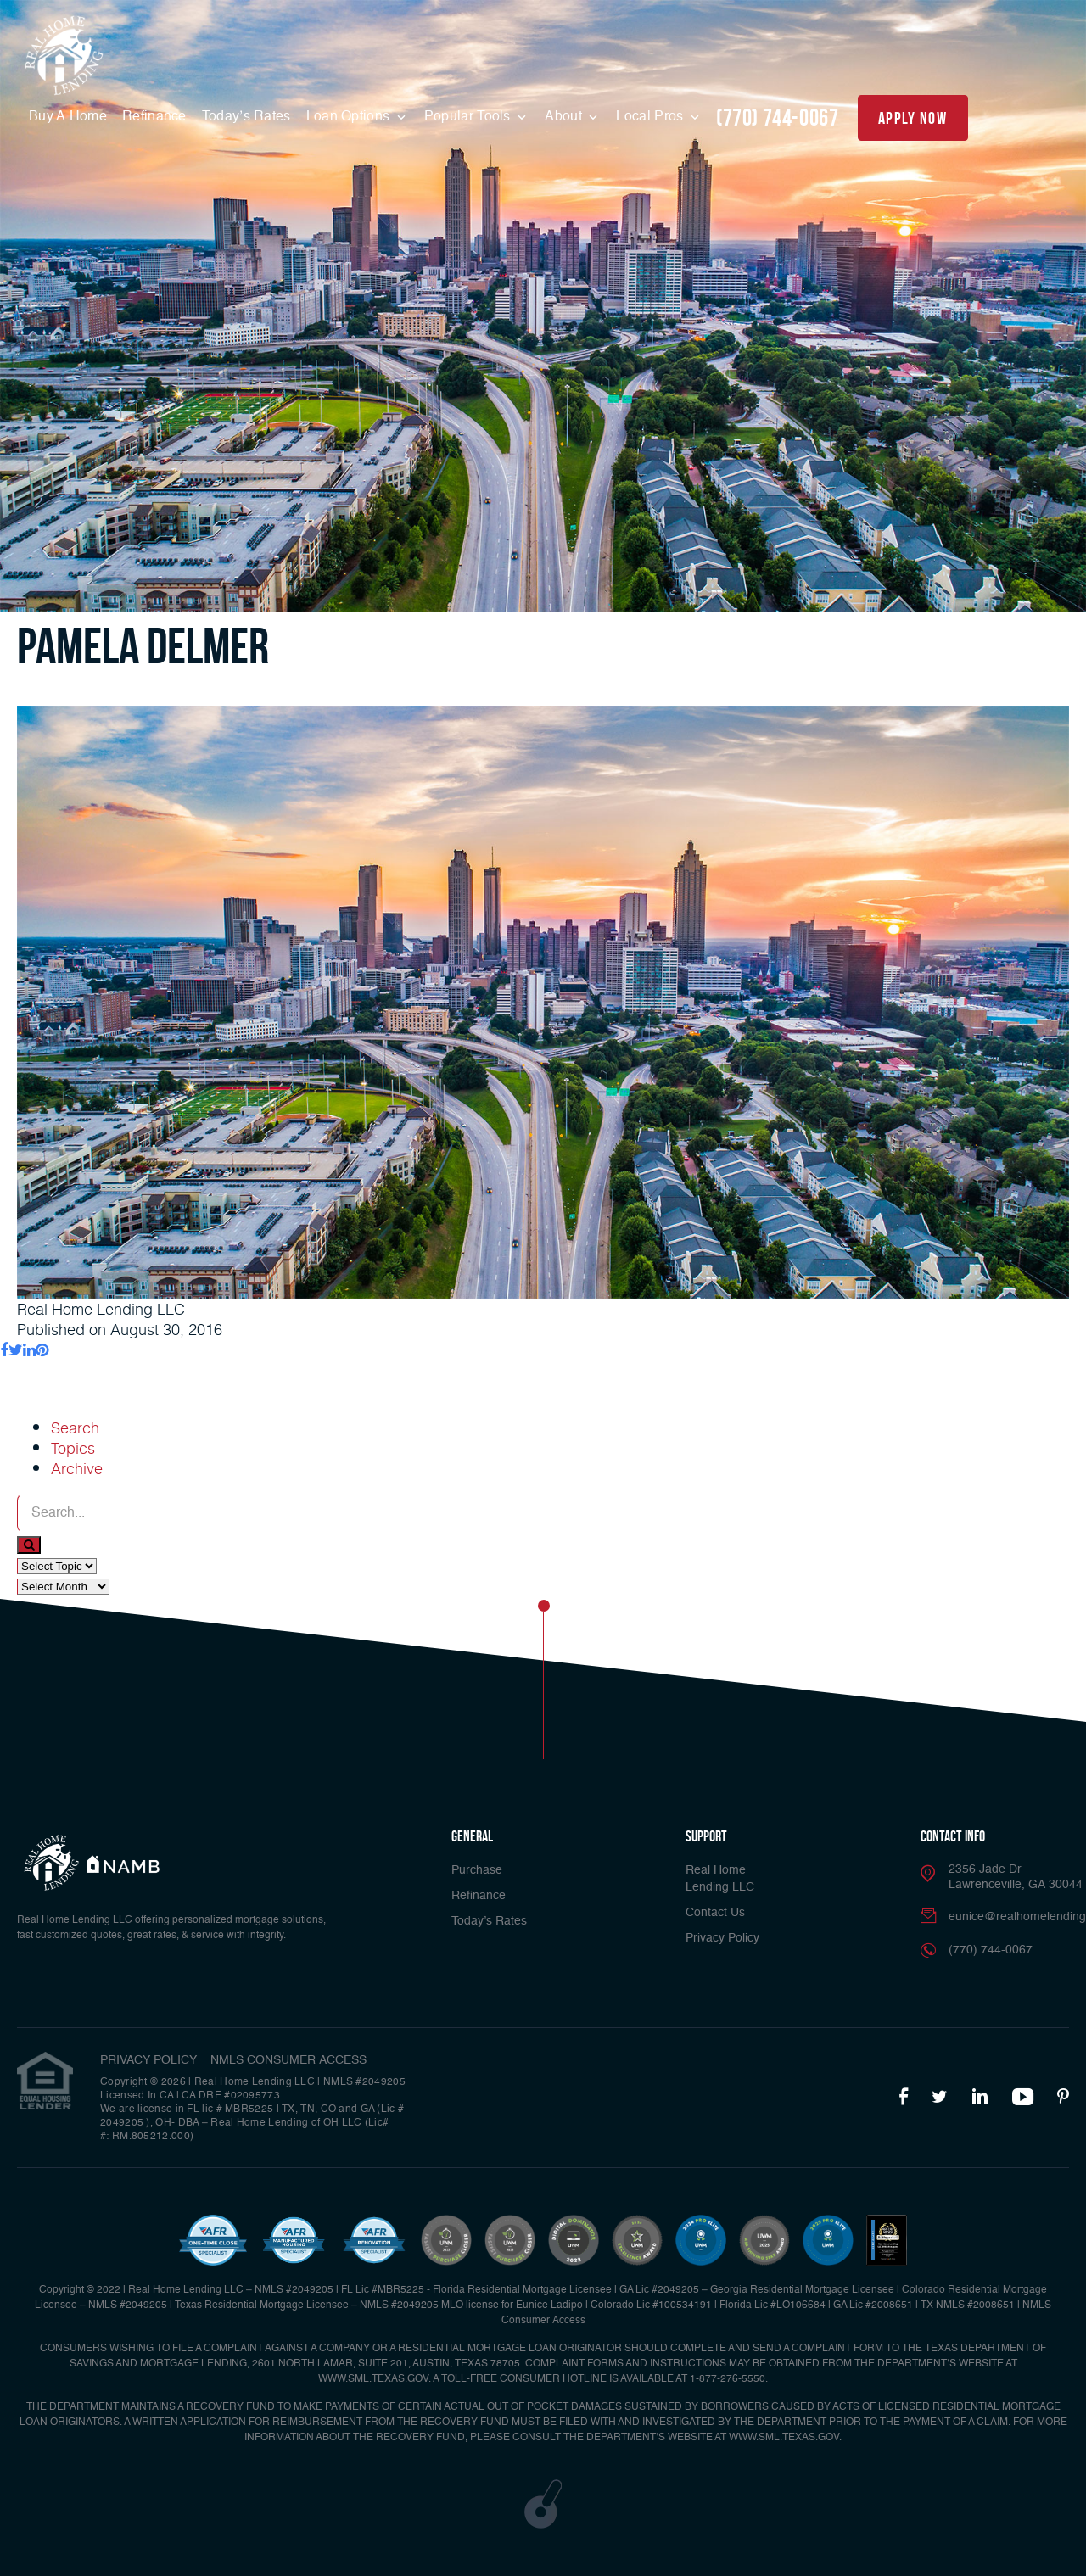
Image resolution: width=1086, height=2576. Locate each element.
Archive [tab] (77, 1468)
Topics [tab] (73, 1448)
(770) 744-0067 (777, 117)
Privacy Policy (722, 1938)
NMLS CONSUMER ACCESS (288, 2060)
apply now (912, 118)
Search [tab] (75, 1427)
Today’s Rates (246, 117)
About (565, 117)
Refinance (154, 117)
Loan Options (350, 117)
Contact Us (715, 1913)
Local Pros (651, 117)
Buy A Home (68, 117)
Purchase (476, 1870)
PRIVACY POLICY (148, 2060)
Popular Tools (469, 117)
